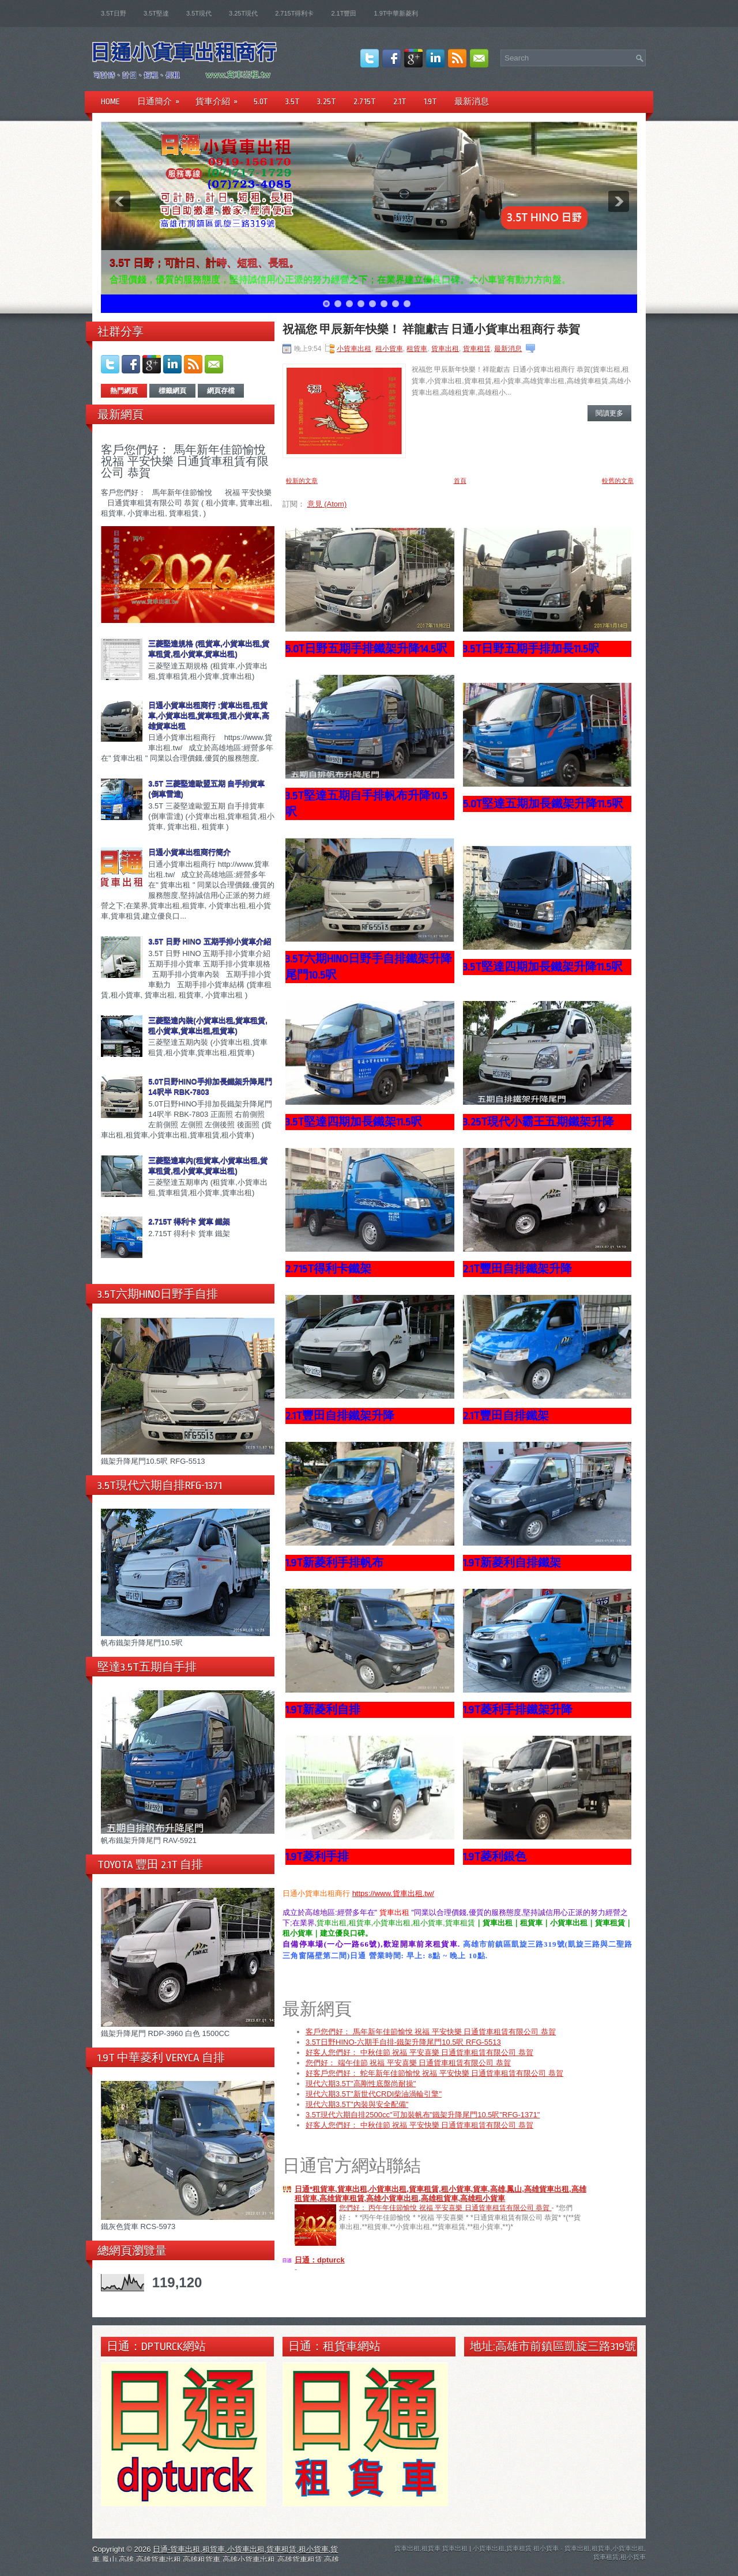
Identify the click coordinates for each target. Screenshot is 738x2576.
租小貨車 (389, 349)
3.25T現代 (243, 13)
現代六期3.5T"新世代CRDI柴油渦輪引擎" (374, 2095)
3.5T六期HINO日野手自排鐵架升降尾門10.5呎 (368, 967)
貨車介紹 (220, 97)
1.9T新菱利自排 (322, 1710)
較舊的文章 (618, 480)
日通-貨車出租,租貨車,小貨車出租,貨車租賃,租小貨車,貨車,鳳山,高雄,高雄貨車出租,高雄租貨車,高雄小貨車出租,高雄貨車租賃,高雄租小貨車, (215, 2559)
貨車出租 (445, 349)
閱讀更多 (609, 413)
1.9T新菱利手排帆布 (334, 1563)
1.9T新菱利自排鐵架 (512, 1563)
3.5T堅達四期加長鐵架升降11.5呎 (543, 967)
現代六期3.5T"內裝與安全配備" (357, 2105)
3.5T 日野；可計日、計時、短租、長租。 (204, 263)
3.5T (292, 101)
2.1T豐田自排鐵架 (506, 1416)
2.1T (399, 101)
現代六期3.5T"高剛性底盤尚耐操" (361, 2084)
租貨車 (416, 349)
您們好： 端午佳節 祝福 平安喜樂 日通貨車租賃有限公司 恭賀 (408, 2064)
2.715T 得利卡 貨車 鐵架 (189, 1221)
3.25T (326, 101)
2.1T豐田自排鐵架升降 (517, 1269)
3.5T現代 (199, 13)
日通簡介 (162, 97)
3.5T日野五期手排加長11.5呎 (531, 649)
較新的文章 (302, 480)
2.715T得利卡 (294, 13)
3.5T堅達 (156, 13)
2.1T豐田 (343, 13)
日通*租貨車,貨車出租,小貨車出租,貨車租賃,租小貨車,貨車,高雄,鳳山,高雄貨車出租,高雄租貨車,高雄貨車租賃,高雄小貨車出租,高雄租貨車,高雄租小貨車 (440, 2195)
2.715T (364, 101)
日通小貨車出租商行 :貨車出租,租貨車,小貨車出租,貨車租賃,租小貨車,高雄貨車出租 (208, 715)
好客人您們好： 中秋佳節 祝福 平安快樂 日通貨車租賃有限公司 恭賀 (419, 2126)
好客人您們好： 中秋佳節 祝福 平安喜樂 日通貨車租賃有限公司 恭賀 (419, 2053)
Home (110, 101)
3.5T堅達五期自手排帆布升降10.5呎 (366, 804)
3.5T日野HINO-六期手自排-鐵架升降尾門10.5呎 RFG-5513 (403, 2043)
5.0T (261, 101)
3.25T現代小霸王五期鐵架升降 (538, 1122)
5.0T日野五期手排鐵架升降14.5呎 (366, 649)
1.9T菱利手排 (317, 1856)
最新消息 (471, 101)
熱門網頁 (124, 391)
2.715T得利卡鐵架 (328, 1269)
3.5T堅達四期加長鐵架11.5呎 (353, 1122)
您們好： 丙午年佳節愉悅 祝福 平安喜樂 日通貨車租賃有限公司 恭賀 (445, 2209)
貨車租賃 (477, 349)
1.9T (430, 101)
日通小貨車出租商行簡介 (189, 852)
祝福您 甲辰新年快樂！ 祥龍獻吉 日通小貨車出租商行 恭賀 (431, 329)
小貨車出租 (354, 349)
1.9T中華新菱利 (396, 13)
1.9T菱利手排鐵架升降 (518, 1710)
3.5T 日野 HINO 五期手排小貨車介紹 (209, 941)
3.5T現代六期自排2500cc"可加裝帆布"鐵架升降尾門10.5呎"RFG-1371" (423, 2116)
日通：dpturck (320, 2261)
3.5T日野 (113, 13)
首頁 (460, 480)
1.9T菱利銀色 (494, 1856)
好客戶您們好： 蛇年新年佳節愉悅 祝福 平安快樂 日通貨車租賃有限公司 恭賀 (434, 2074)
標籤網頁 (172, 391)
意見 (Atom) (327, 504)
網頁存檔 (221, 391)
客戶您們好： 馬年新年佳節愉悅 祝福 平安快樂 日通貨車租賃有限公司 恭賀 (185, 461)
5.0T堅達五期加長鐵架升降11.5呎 (543, 804)
